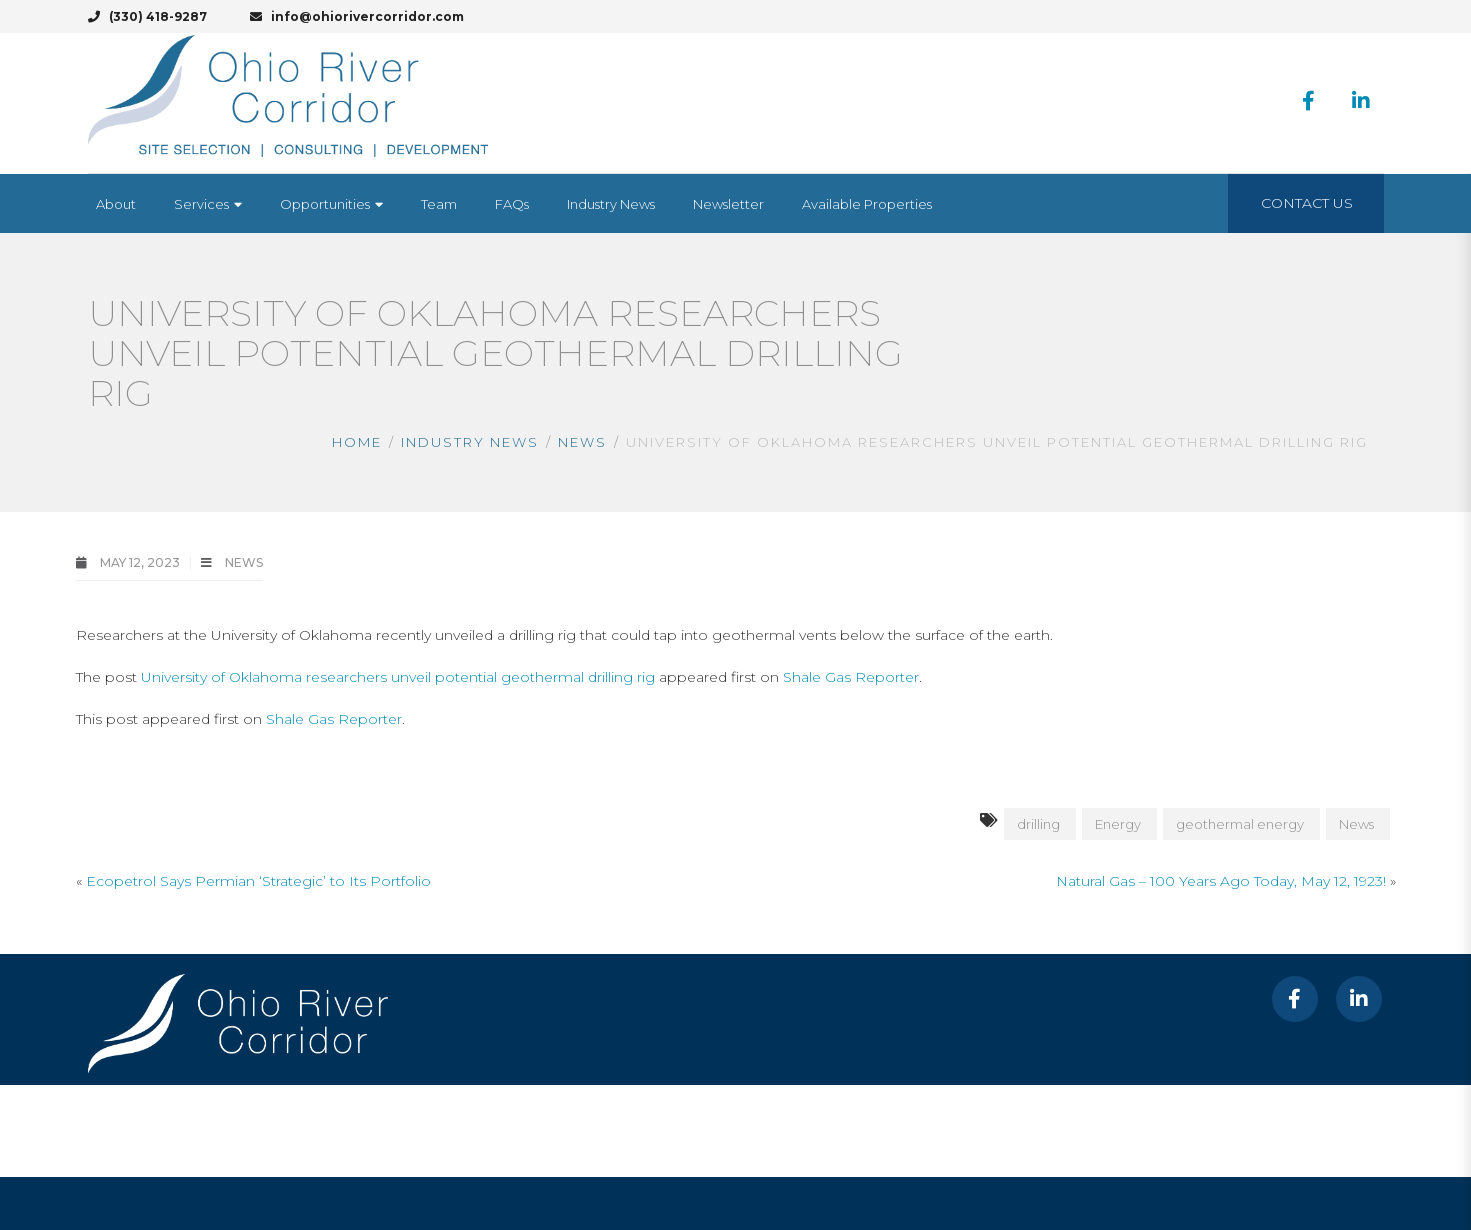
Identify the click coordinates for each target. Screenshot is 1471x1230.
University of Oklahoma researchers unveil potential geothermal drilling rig (398, 677)
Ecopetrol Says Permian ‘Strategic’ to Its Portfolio (258, 881)
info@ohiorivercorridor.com (357, 16)
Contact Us (1307, 203)
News (582, 442)
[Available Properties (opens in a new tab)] (867, 204)
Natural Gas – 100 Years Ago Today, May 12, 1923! (1221, 881)
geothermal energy (1240, 824)
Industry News (470, 442)
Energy (1118, 824)
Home (357, 442)
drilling (1038, 824)
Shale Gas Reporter (851, 677)
